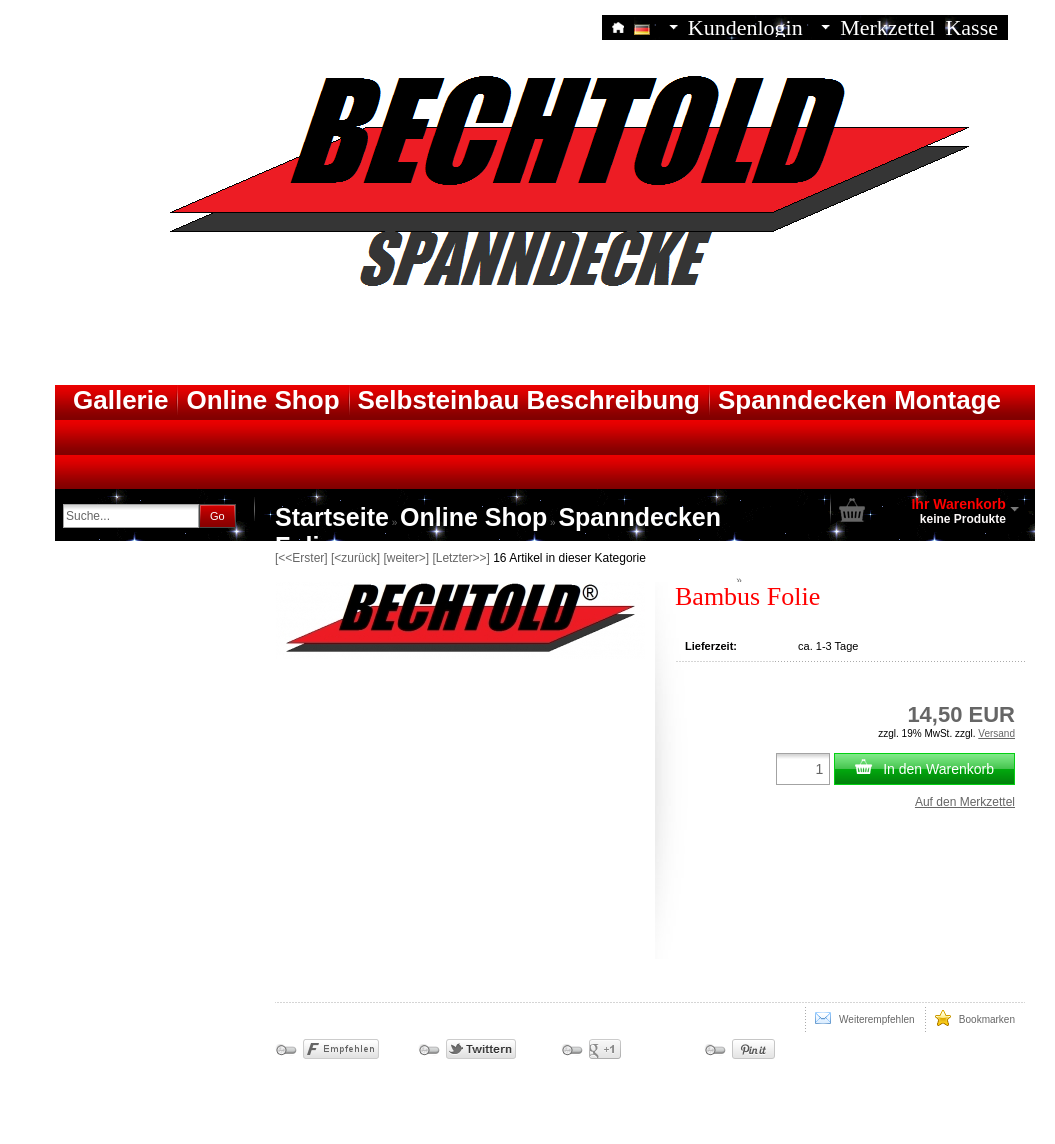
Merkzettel (887, 26)
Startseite (332, 517)
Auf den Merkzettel (965, 802)
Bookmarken (975, 1018)
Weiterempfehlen (865, 1018)
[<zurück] (355, 558)
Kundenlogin (759, 26)
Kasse (971, 26)
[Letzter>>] (460, 558)
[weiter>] (406, 558)
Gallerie (120, 400)
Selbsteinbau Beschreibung (529, 400)
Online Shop (262, 400)
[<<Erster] (301, 558)
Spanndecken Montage (859, 400)
